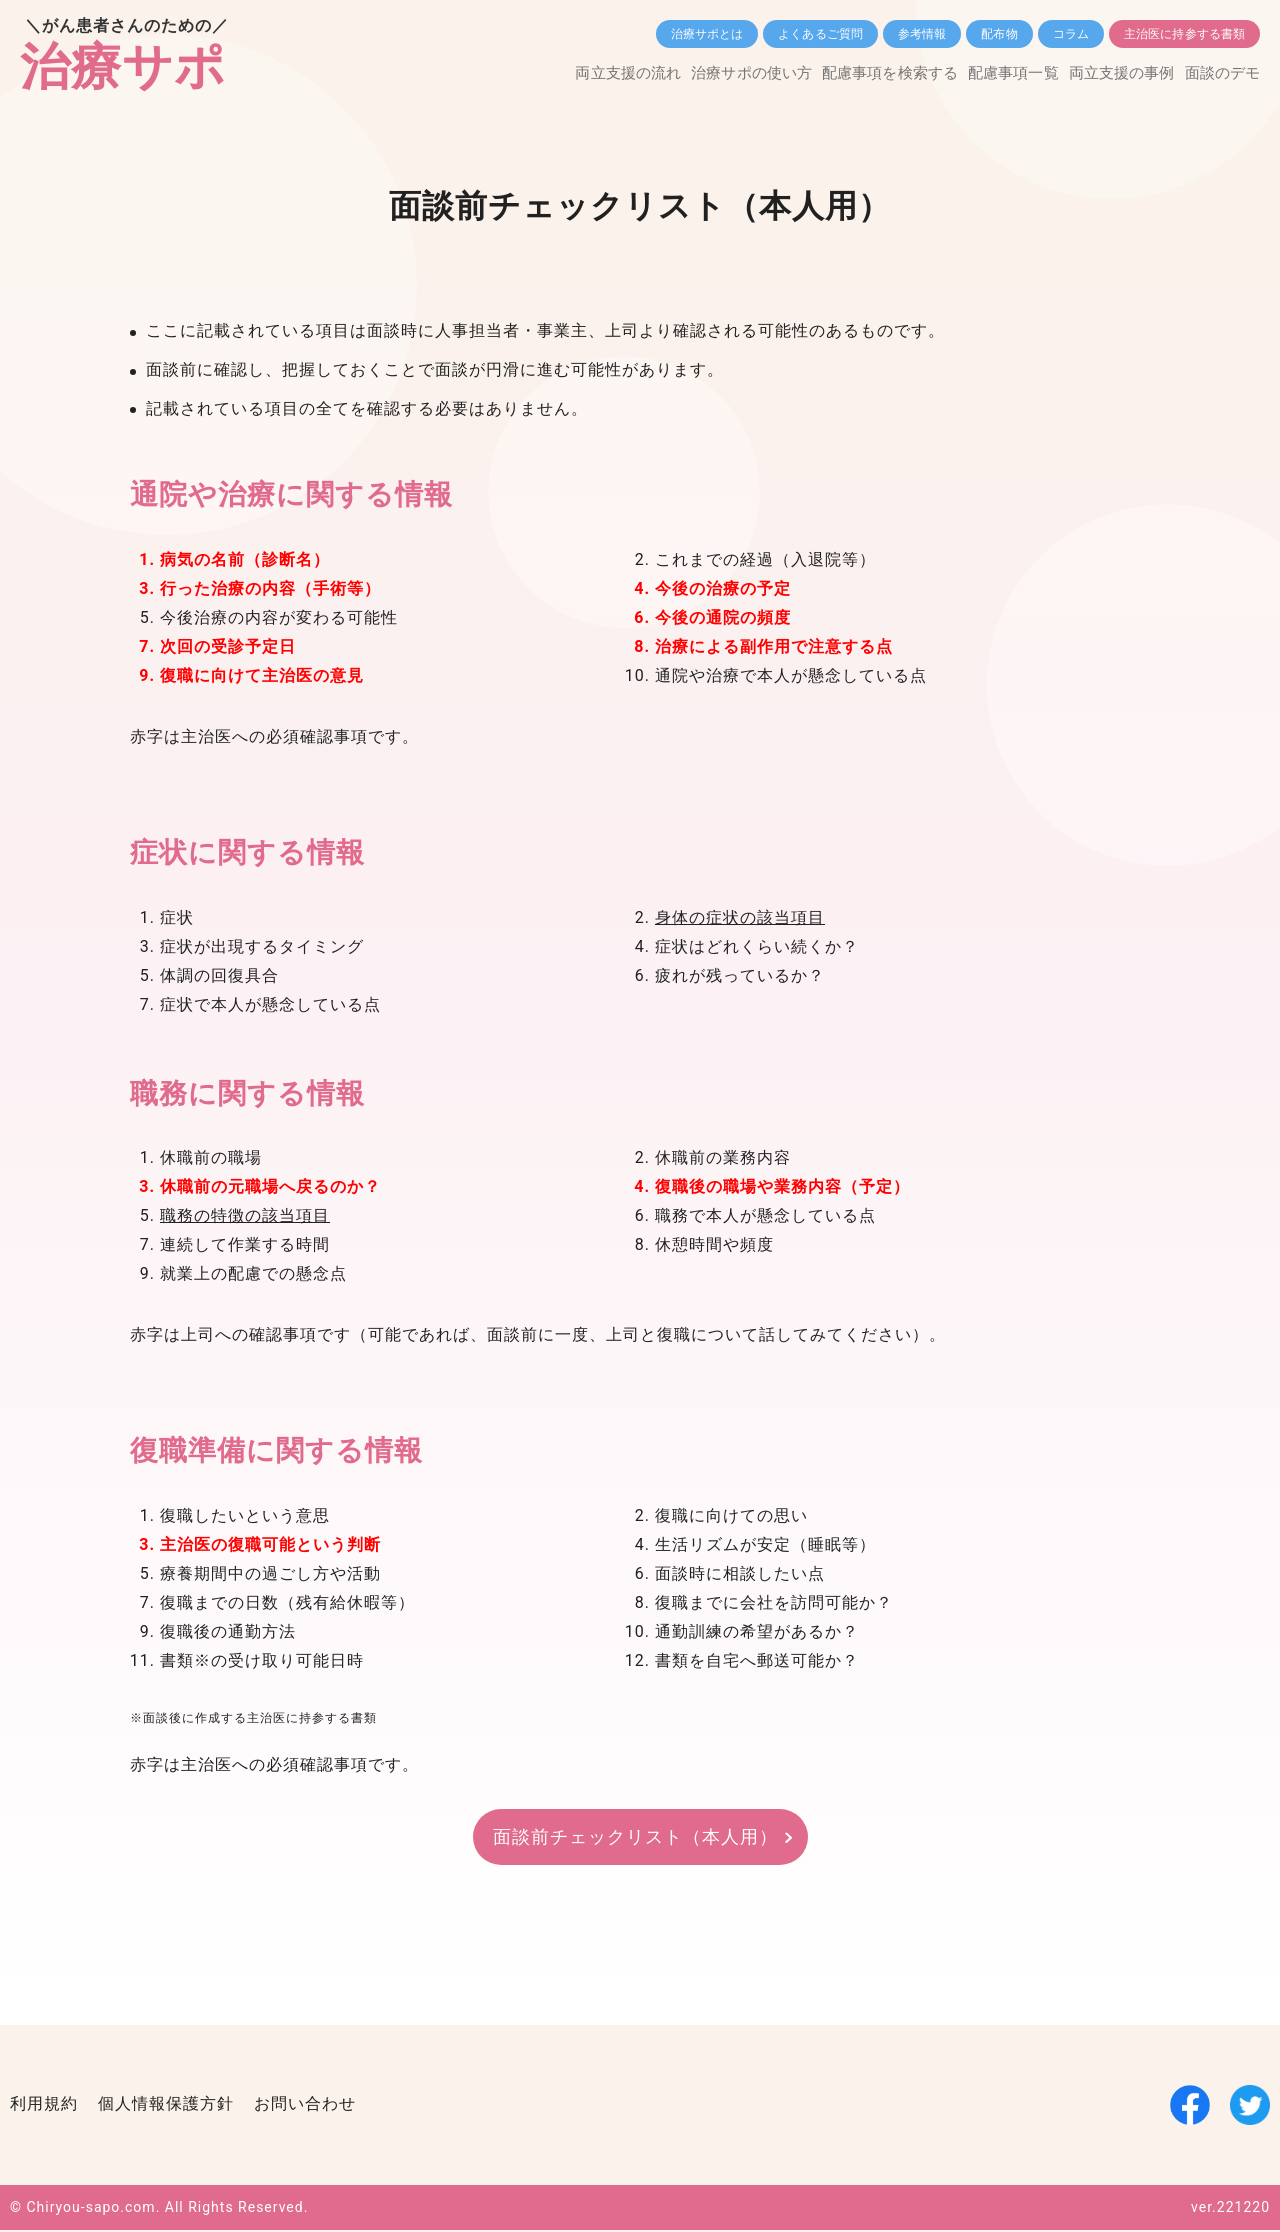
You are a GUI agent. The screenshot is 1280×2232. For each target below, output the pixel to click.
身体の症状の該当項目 (740, 918)
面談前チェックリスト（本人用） (635, 1837)
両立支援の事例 (1103, 73)
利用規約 (44, 2105)
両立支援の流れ (540, 73)
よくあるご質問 (820, 34)
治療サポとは (707, 34)
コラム (1071, 34)
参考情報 (922, 34)
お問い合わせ (305, 2105)
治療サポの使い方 (680, 73)
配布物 (999, 34)
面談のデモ (1220, 73)
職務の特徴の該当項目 (245, 1217)
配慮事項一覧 (978, 73)
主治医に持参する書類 (1184, 34)
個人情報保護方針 (166, 2105)
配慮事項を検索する (837, 73)
